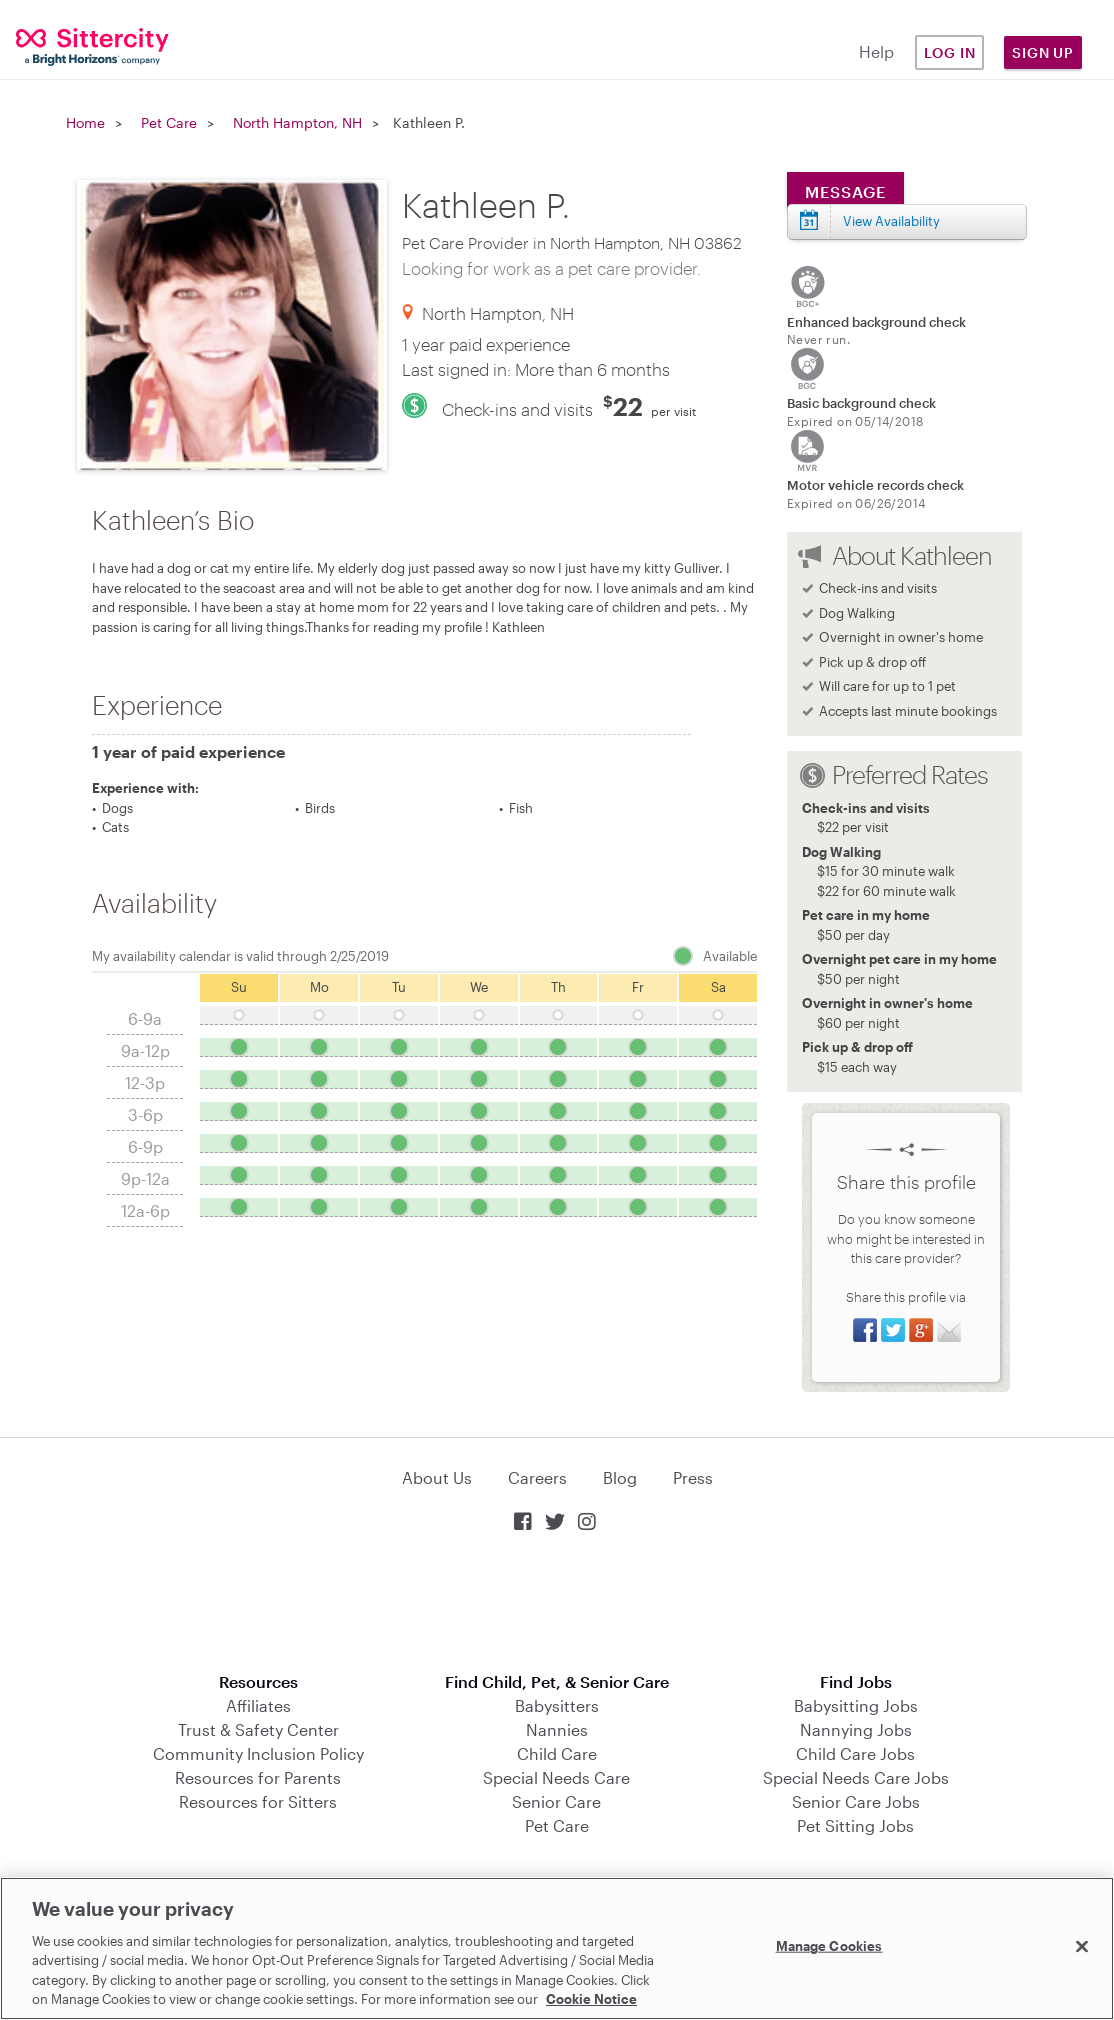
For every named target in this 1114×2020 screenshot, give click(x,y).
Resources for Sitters (258, 1801)
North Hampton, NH (297, 122)
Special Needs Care (556, 1777)
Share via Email (949, 1330)
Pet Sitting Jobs (855, 1825)
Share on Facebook (865, 1330)
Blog (620, 1477)
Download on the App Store (557, 1604)
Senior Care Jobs (856, 1801)
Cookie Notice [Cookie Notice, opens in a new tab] (591, 1999)
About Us (437, 1477)
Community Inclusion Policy (258, 1753)
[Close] (1082, 1947)
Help (876, 51)
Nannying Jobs (856, 1729)
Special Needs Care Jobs (856, 1777)
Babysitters (557, 1705)
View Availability (891, 221)
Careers (537, 1477)
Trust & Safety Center (258, 1729)
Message (845, 191)
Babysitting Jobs (856, 1705)
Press (693, 1477)
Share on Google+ (921, 1330)
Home (85, 122)
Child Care (557, 1753)
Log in (950, 52)
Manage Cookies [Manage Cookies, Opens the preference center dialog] (829, 1946)
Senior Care (556, 1801)
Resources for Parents (258, 1777)
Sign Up (1043, 52)
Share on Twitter (893, 1330)
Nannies (557, 1729)
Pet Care (169, 122)
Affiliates (258, 1705)
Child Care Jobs (855, 1753)
